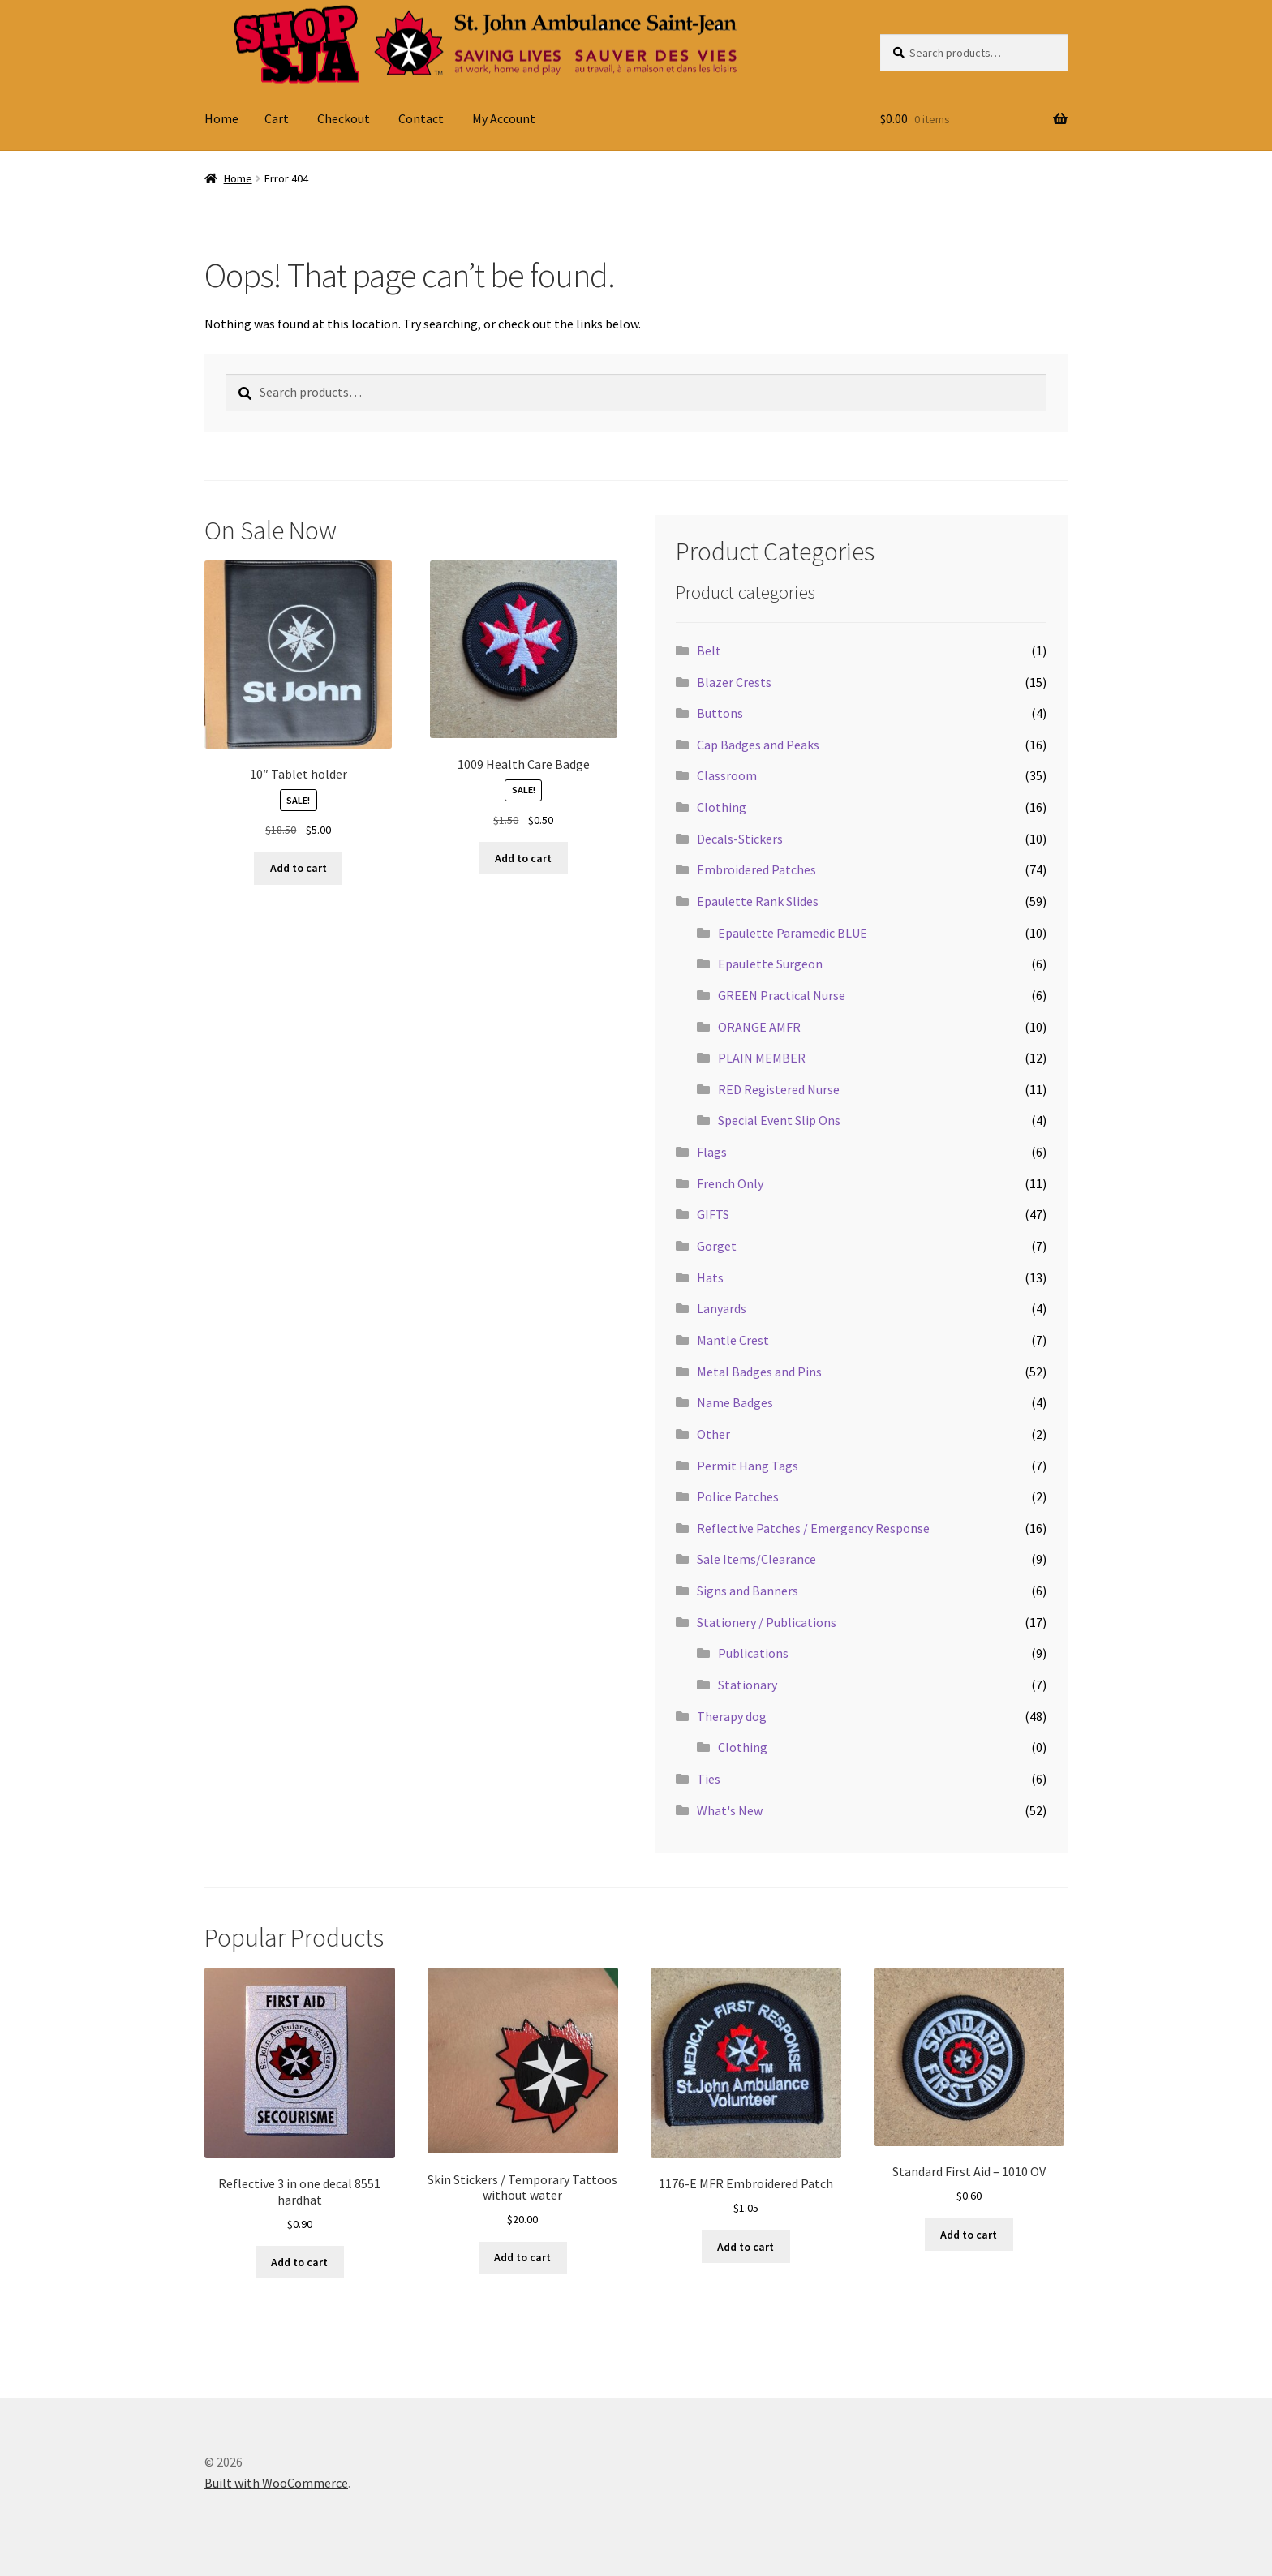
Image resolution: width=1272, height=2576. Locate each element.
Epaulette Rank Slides (758, 901)
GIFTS (713, 1214)
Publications (753, 1653)
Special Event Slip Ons (779, 1120)
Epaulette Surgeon (770, 963)
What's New (730, 1810)
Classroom (727, 775)
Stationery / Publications (766, 1622)
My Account (503, 118)
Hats (710, 1277)
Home (221, 118)
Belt (709, 650)
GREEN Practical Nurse (781, 995)
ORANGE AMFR (759, 1027)
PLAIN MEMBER (762, 1058)
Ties (708, 1779)
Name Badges (735, 1402)
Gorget (717, 1246)
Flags (712, 1152)
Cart (276, 118)
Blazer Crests (734, 682)
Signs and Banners (747, 1590)
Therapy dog (732, 1716)
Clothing (721, 807)
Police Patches (738, 1496)
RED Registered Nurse (779, 1089)
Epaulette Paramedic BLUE (792, 933)
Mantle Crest (733, 1340)
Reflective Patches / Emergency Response (813, 1528)
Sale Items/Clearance (756, 1559)
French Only (730, 1183)
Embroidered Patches (756, 869)
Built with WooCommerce (276, 2483)
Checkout (343, 118)
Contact (421, 118)
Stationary (747, 1685)
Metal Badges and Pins (759, 1371)
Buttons (720, 713)
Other (713, 1434)
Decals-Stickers (740, 839)
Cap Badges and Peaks (758, 744)
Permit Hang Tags (747, 1466)
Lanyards (721, 1308)
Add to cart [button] (298, 868)
